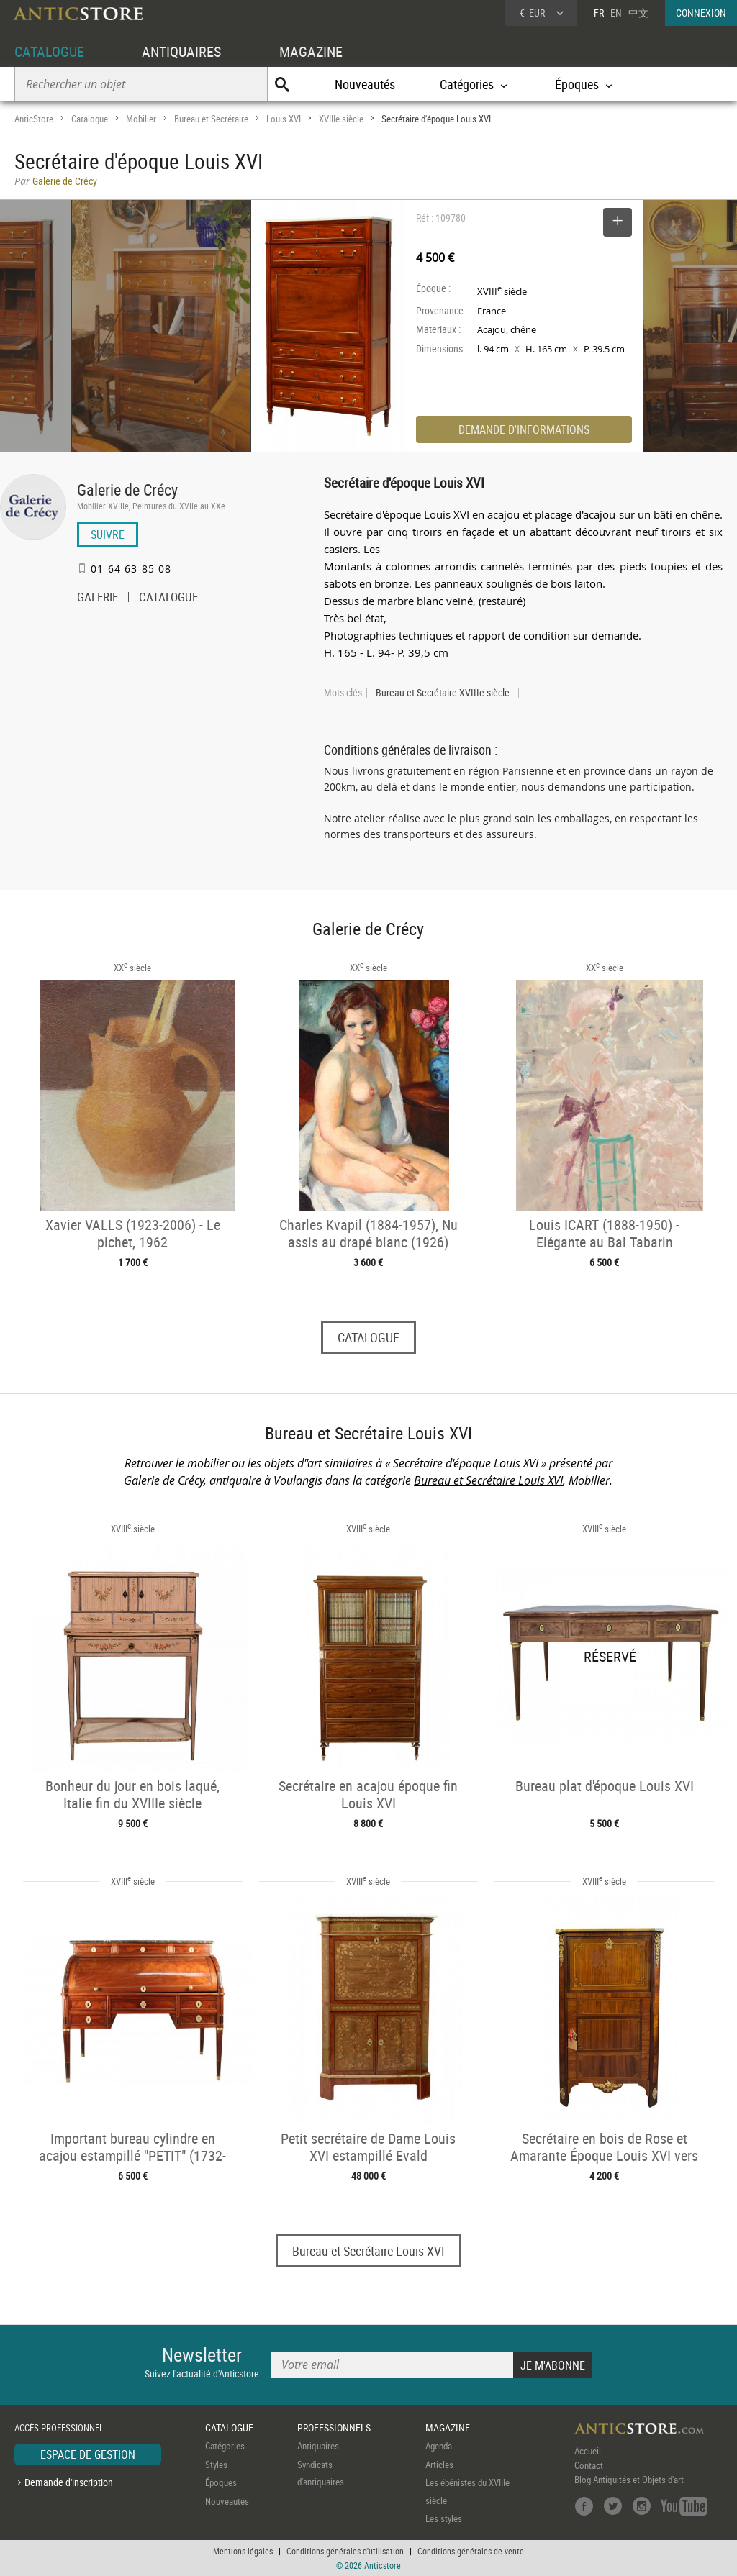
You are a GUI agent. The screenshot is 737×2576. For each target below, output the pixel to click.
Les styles (443, 2519)
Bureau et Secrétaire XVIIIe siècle (443, 693)
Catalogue (89, 118)
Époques (221, 2483)
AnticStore (33, 118)
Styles (216, 2464)
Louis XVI (283, 118)
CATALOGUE (49, 51)
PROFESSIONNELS (334, 2427)
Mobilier (141, 118)
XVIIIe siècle (341, 118)
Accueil (587, 2451)
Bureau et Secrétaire (211, 118)
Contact (588, 2465)
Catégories (225, 2446)
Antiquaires (318, 2446)
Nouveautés (365, 84)
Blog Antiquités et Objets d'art (629, 2480)
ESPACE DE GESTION (87, 2455)
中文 (638, 12)
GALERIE (97, 598)
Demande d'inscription (68, 2482)
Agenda (438, 2446)
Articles (439, 2464)
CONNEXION (701, 12)
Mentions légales (243, 2551)
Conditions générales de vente (470, 2551)
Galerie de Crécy (127, 489)
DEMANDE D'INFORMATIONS (523, 429)
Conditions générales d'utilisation (345, 2551)
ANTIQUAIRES (181, 51)
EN (616, 12)
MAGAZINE (311, 51)
